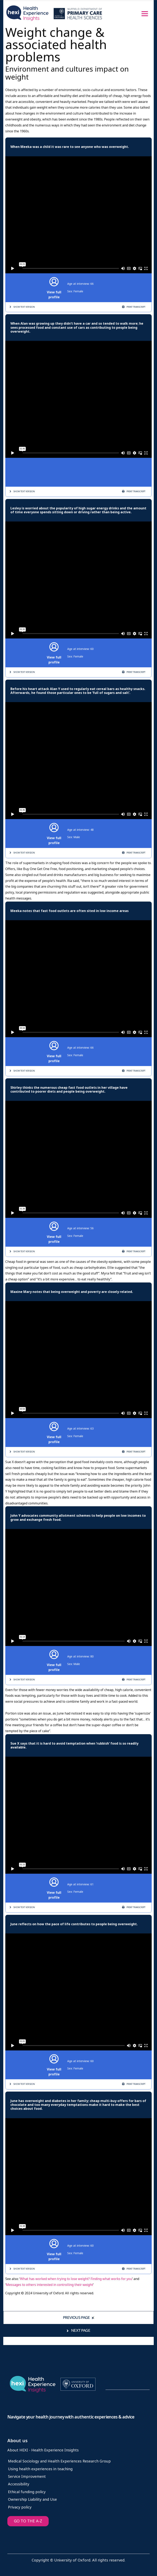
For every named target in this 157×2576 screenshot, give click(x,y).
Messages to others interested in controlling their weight (49, 2284)
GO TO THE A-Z (28, 2521)
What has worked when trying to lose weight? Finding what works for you (76, 2279)
